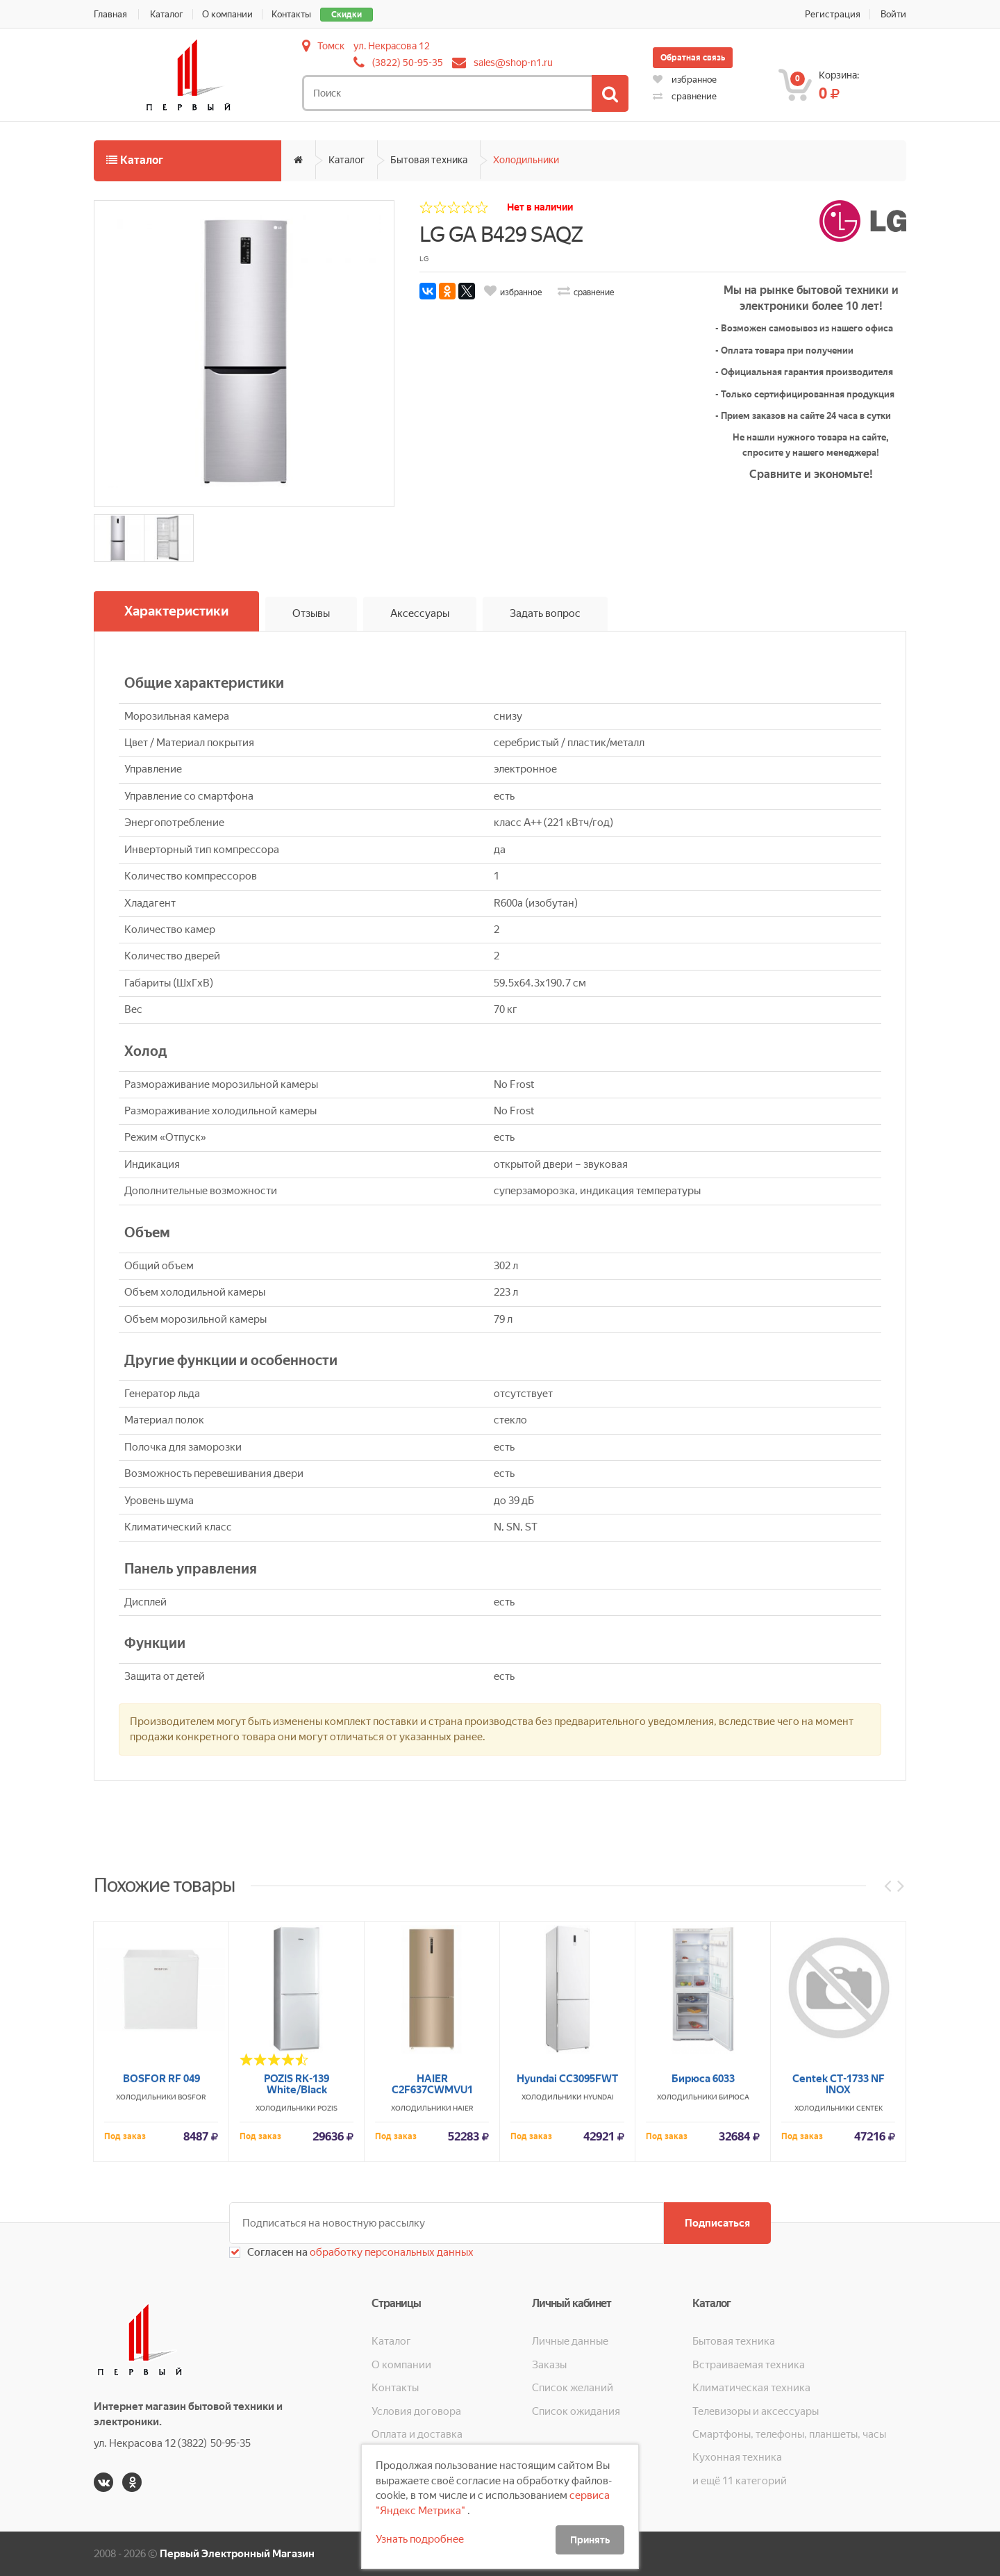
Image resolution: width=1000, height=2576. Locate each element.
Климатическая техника (751, 2387)
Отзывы (311, 613)
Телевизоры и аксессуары (755, 2411)
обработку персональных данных (391, 2252)
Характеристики (176, 611)
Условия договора (416, 2411)
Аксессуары (419, 613)
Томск (330, 45)
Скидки (346, 14)
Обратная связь (692, 58)
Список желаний (572, 2387)
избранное (685, 79)
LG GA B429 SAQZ (501, 234)
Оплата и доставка (417, 2434)
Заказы (549, 2365)
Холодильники (526, 159)
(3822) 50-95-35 (407, 62)
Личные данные (570, 2341)
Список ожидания (576, 2411)
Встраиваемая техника (748, 2365)
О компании (227, 14)
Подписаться (717, 2223)
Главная (110, 14)
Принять (590, 2539)
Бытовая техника (428, 159)
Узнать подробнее (420, 2539)
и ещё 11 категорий (739, 2481)
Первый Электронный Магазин (237, 2554)
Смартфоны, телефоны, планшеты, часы (789, 2434)
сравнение (685, 96)
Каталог (166, 14)
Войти (893, 14)
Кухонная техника (737, 2457)
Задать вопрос (545, 613)
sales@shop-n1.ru (513, 62)
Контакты (291, 14)
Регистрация (832, 14)
